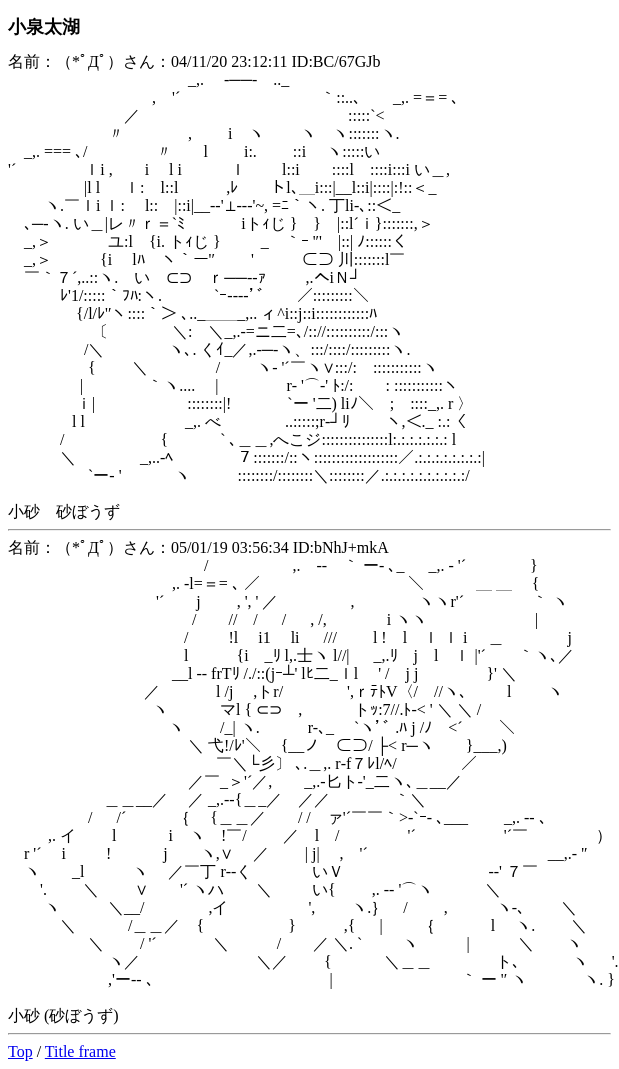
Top (20, 1051)
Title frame (80, 1051)
